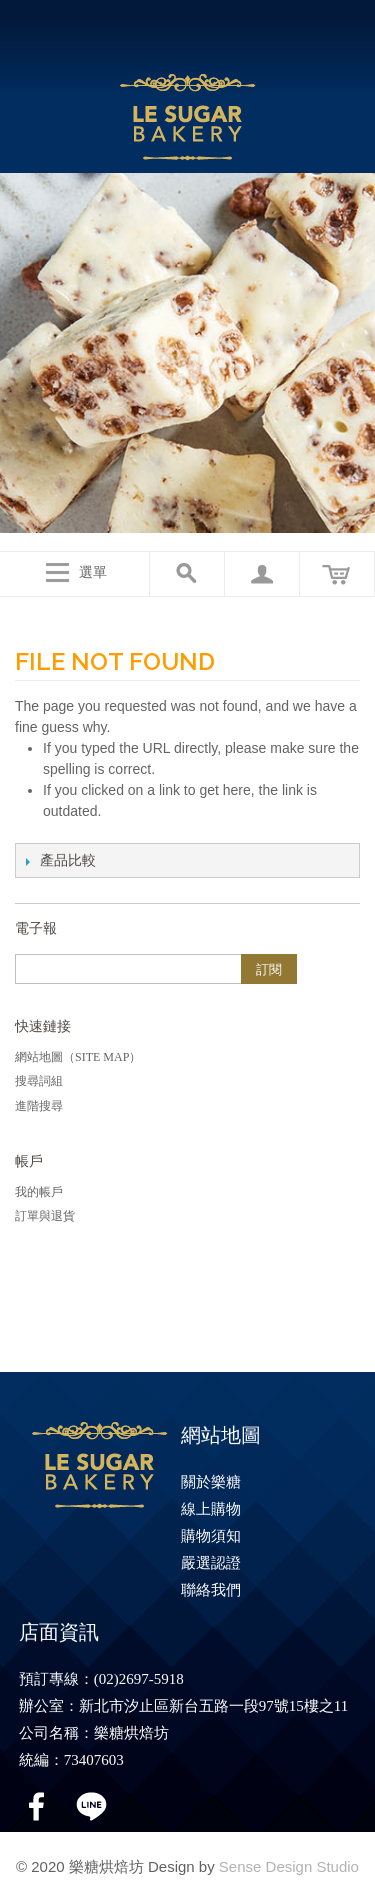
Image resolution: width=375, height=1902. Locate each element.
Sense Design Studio (289, 1866)
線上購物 (211, 1509)
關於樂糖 (211, 1482)
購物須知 (211, 1536)
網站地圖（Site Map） (78, 1057)
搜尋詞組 (39, 1081)
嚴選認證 (211, 1563)
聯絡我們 (211, 1590)
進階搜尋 (39, 1106)
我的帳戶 (39, 1192)
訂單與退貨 (45, 1216)
